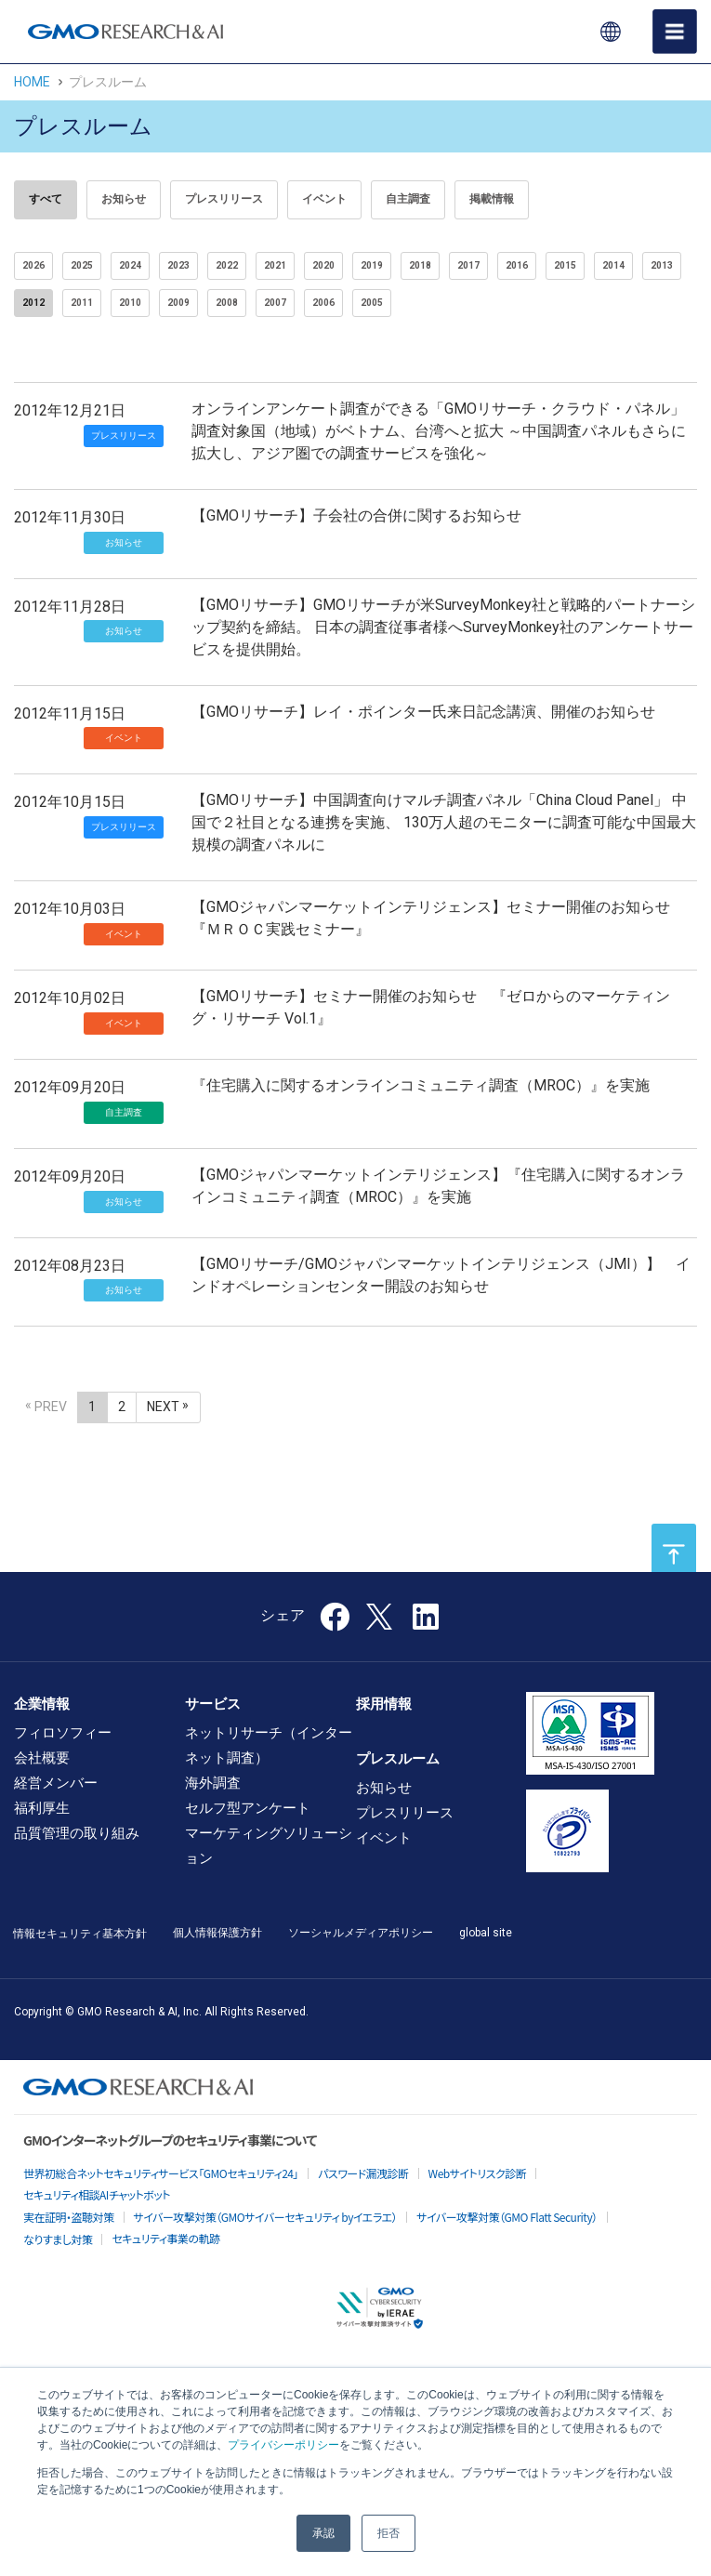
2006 (323, 302)
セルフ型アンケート (247, 1808)
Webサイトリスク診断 (477, 2173)
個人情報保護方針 (217, 1932)
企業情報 (42, 1704)
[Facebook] (334, 1622)
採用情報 (384, 1704)
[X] (381, 1615)
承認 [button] (323, 2533)
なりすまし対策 (57, 2239)
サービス (213, 1704)
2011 (82, 302)
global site (485, 1932)
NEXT (163, 1406)
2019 (372, 265)
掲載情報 (491, 198)
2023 (178, 265)
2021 (275, 265)
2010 (130, 302)
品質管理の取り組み (76, 1833)
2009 (178, 302)
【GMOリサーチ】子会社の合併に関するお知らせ (356, 515)
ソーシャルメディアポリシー (360, 1932)
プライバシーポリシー (283, 2444)
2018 (420, 265)
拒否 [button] (388, 2533)
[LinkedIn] (426, 1622)
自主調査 (408, 198)
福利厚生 (42, 1808)
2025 (82, 265)
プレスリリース (224, 198)
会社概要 (42, 1758)
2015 (565, 265)
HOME (32, 81)
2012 (33, 302)
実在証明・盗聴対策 (68, 2217)
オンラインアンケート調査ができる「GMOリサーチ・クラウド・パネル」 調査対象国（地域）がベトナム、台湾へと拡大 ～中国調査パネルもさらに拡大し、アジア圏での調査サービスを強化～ (438, 431)
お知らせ (123, 198)
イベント (324, 198)
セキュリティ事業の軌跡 (165, 2238)
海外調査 (213, 1783)
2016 (517, 265)
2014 (613, 265)
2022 (227, 265)
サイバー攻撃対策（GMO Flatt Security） (506, 2217)
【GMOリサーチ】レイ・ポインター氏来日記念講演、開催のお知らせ (423, 711)
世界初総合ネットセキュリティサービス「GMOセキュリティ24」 (160, 2173)
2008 (227, 302)
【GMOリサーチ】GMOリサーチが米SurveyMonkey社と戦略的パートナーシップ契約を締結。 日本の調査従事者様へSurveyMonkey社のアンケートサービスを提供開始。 (443, 627)
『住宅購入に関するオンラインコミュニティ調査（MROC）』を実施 (420, 1085)
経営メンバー (56, 1783)
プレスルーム (398, 1758)
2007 (275, 302)
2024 (130, 265)
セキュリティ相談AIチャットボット (96, 2194)
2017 (468, 265)
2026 (33, 265)
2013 (662, 265)
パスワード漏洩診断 (363, 2173)
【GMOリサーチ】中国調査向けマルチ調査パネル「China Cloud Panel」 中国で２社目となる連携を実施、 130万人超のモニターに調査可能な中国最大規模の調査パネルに (443, 822)
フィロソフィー (63, 1732)
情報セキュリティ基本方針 (80, 1933)
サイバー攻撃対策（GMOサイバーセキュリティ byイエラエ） (266, 2217)
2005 (372, 302)
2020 (323, 265)
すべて (45, 198)
